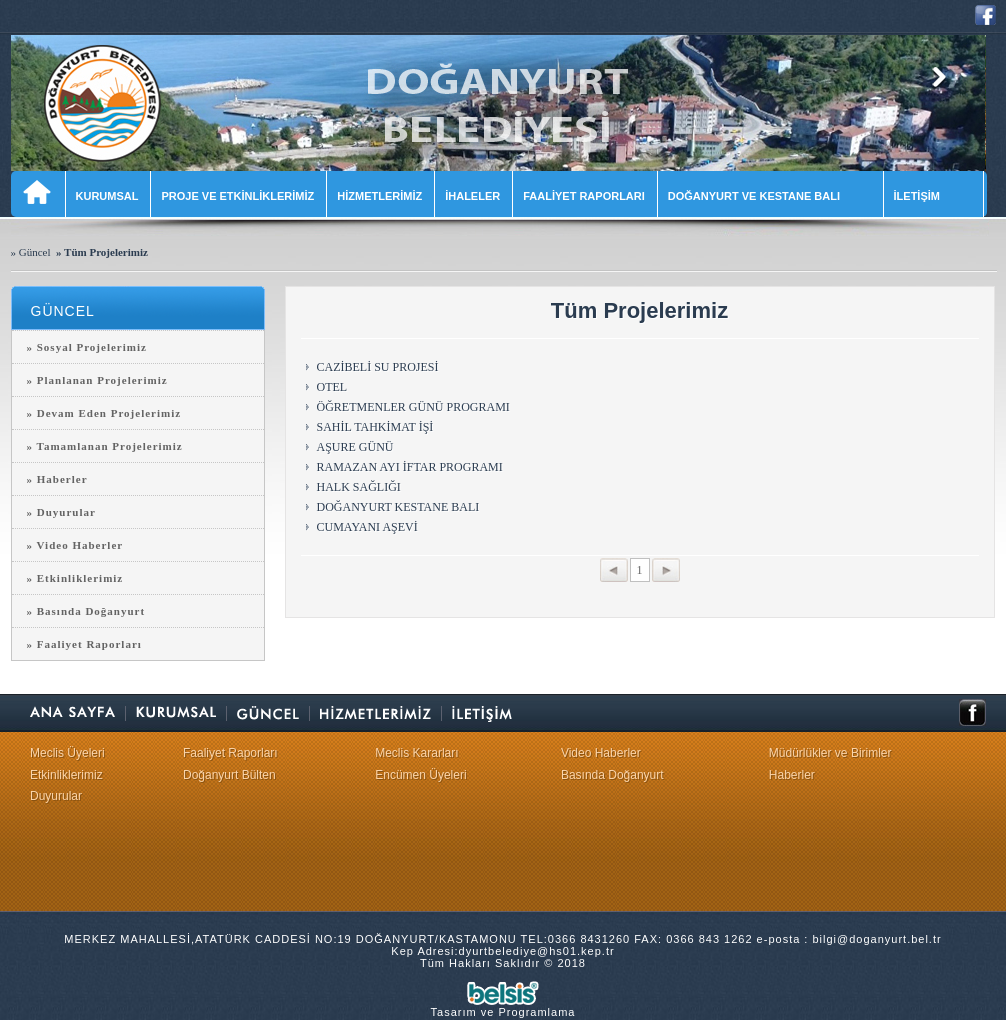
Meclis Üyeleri (67, 753)
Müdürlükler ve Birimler (830, 753)
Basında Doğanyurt (612, 775)
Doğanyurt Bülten (229, 775)
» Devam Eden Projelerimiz (104, 413)
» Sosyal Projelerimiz (87, 347)
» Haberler (57, 479)
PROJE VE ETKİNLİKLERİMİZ (237, 196)
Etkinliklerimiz (66, 775)
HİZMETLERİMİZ (379, 196)
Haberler (792, 775)
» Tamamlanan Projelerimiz (105, 446)
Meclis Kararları (416, 753)
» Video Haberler (75, 545)
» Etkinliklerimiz (75, 578)
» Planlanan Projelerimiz (97, 380)
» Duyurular (61, 512)
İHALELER (472, 196)
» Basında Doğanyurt (86, 611)
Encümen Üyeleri (420, 775)
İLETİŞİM (932, 196)
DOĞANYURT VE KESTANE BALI (769, 196)
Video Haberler (601, 753)
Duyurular (56, 796)
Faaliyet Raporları (230, 753)
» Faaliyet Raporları (84, 644)
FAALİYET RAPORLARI (584, 196)
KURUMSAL (107, 196)
